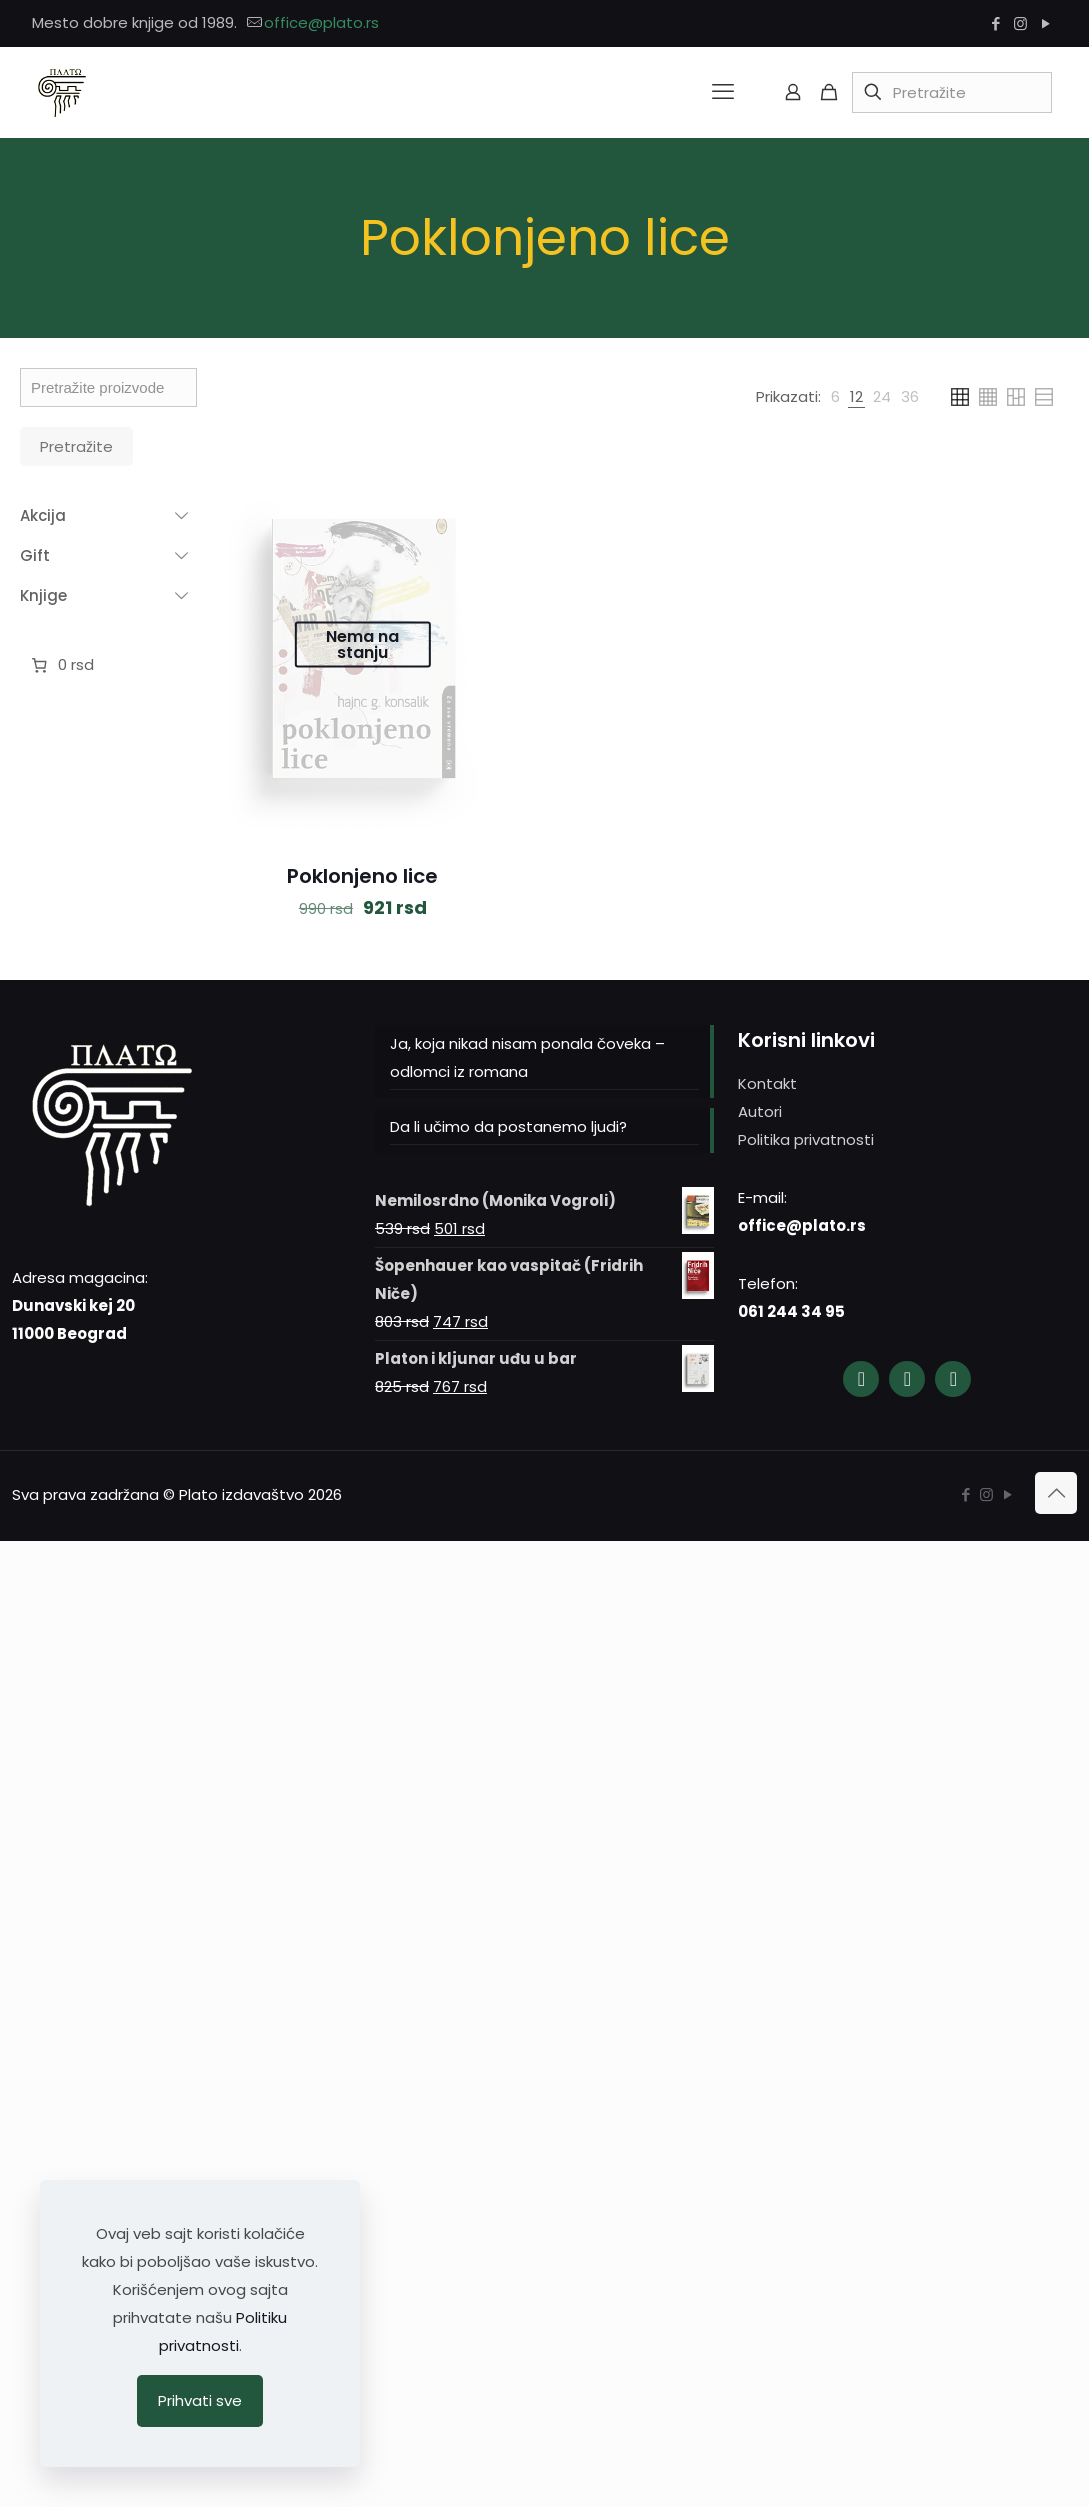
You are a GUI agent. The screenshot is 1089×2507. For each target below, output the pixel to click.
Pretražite (76, 446)
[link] (835, 397)
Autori (760, 1111)
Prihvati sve (200, 2400)
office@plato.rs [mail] (321, 22)
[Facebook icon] (995, 23)
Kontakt (767, 1083)
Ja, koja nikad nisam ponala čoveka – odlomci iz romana (527, 1057)
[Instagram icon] (1020, 23)
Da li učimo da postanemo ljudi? (508, 1126)
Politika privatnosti (806, 1139)
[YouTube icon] (1045, 23)
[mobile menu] (723, 92)
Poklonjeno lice (362, 876)
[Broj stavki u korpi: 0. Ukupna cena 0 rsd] (60, 665)
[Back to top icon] (1056, 1493)
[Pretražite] (952, 92)
